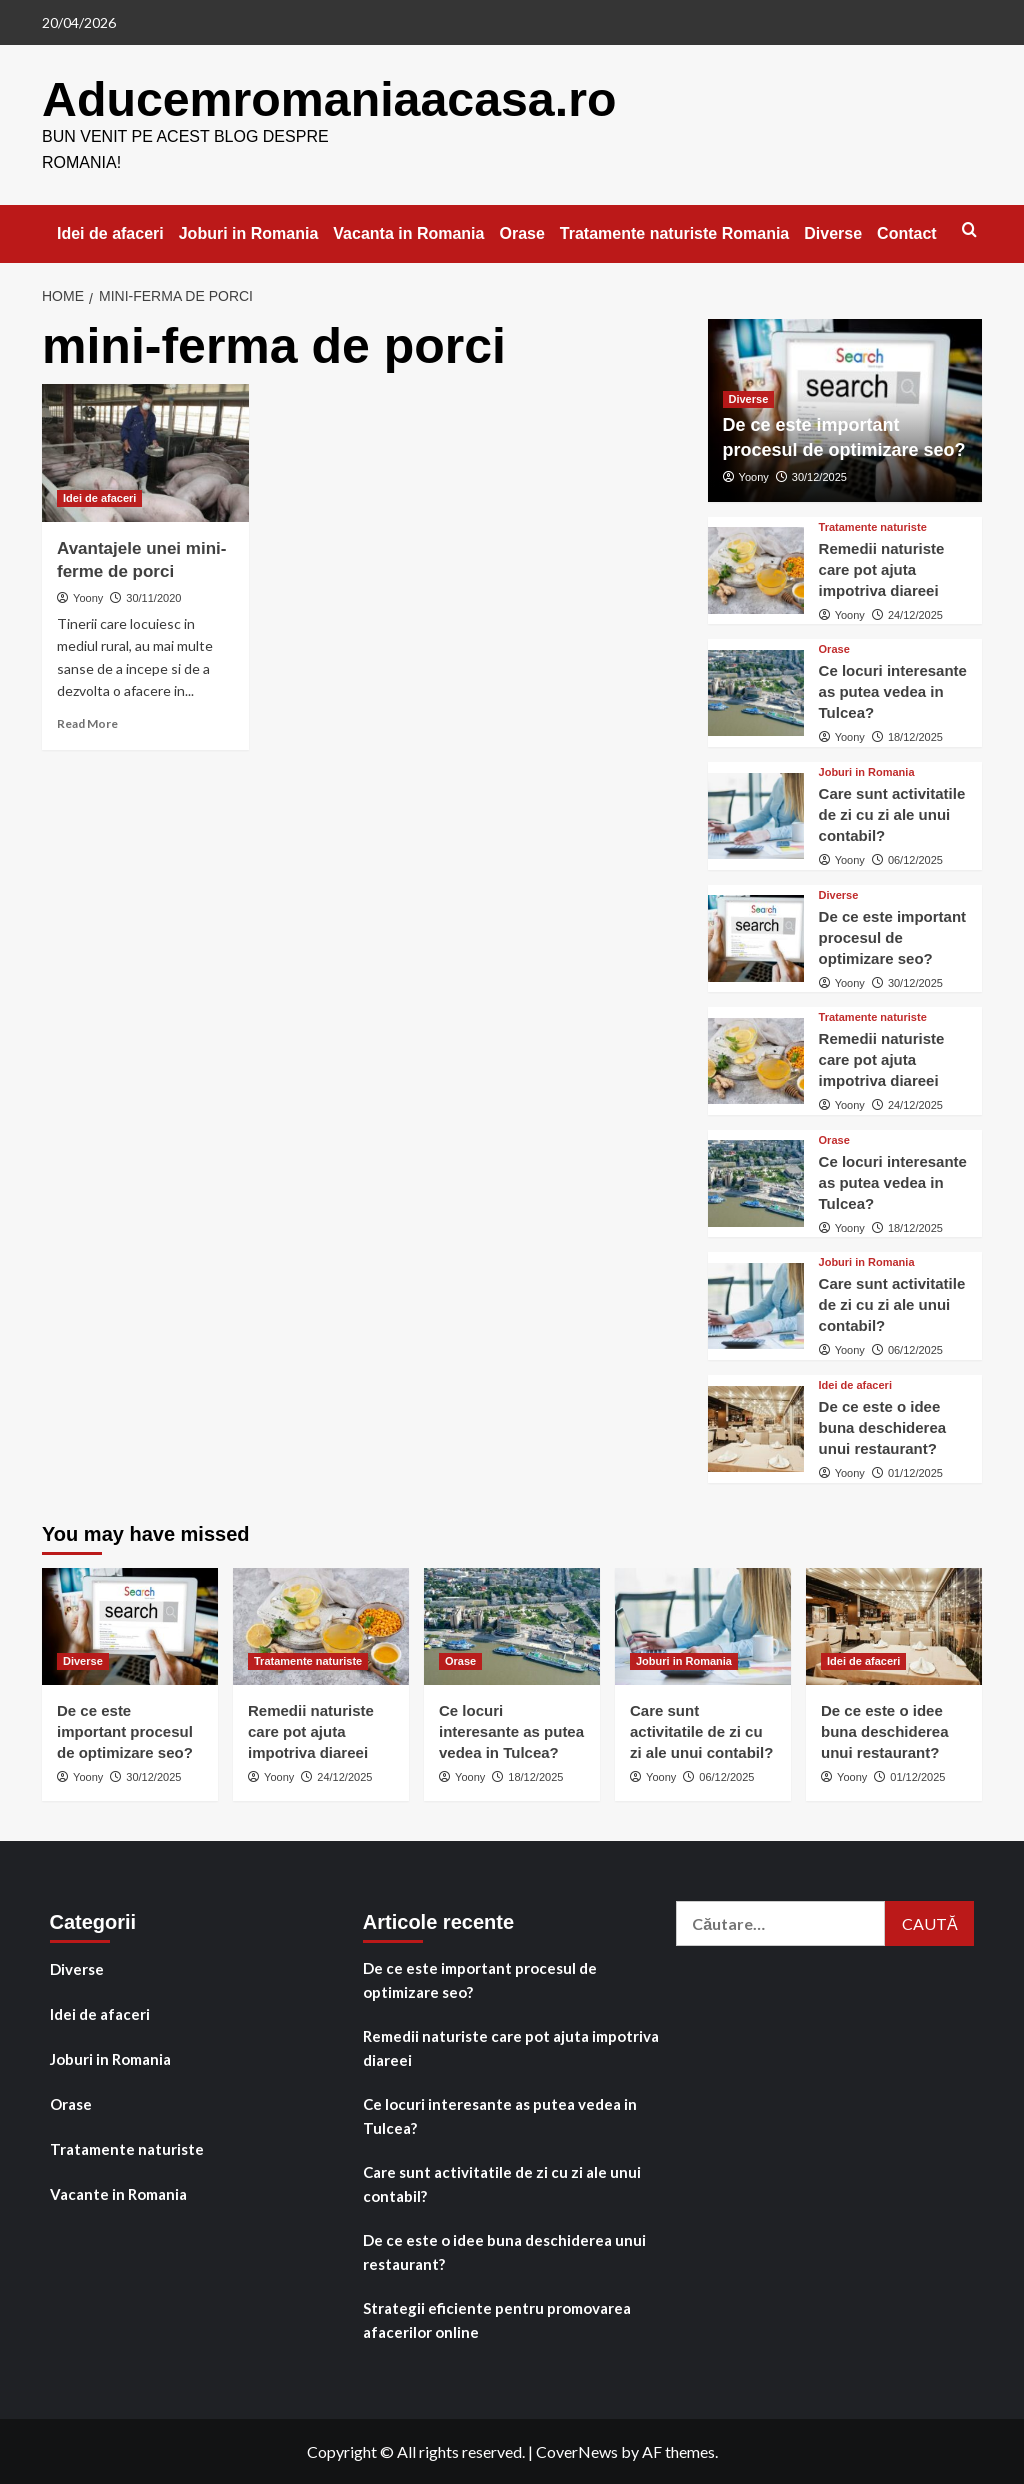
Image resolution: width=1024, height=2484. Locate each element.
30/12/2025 (819, 476)
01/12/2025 (915, 1472)
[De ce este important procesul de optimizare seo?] (756, 937)
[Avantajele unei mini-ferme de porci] (145, 452)
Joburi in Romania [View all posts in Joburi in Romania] (867, 771)
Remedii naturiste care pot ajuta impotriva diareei (882, 568)
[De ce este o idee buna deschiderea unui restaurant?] (756, 1428)
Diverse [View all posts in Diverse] (749, 398)
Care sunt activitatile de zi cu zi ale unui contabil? (892, 813)
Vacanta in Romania (408, 232)
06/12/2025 (915, 859)
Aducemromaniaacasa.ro (327, 98)
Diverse (833, 232)
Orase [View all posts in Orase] (834, 648)
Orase (521, 232)
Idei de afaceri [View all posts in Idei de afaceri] (99, 497)
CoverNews (577, 2450)
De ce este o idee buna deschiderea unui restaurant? (883, 1426)
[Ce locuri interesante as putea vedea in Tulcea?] (756, 692)
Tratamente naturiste (127, 2148)
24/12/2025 (915, 614)
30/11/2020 (153, 597)
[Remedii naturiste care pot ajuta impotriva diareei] (756, 569)
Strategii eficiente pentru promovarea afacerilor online (497, 2319)
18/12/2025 (915, 736)
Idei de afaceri (110, 232)
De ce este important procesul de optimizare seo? (893, 936)
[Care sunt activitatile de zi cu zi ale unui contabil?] (756, 815)
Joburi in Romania (249, 232)
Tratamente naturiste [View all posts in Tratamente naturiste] (873, 526)
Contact (907, 232)
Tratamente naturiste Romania (674, 232)
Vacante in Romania (118, 2193)
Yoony (88, 597)
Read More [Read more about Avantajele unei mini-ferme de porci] (87, 722)
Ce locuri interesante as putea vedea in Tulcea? (893, 690)
